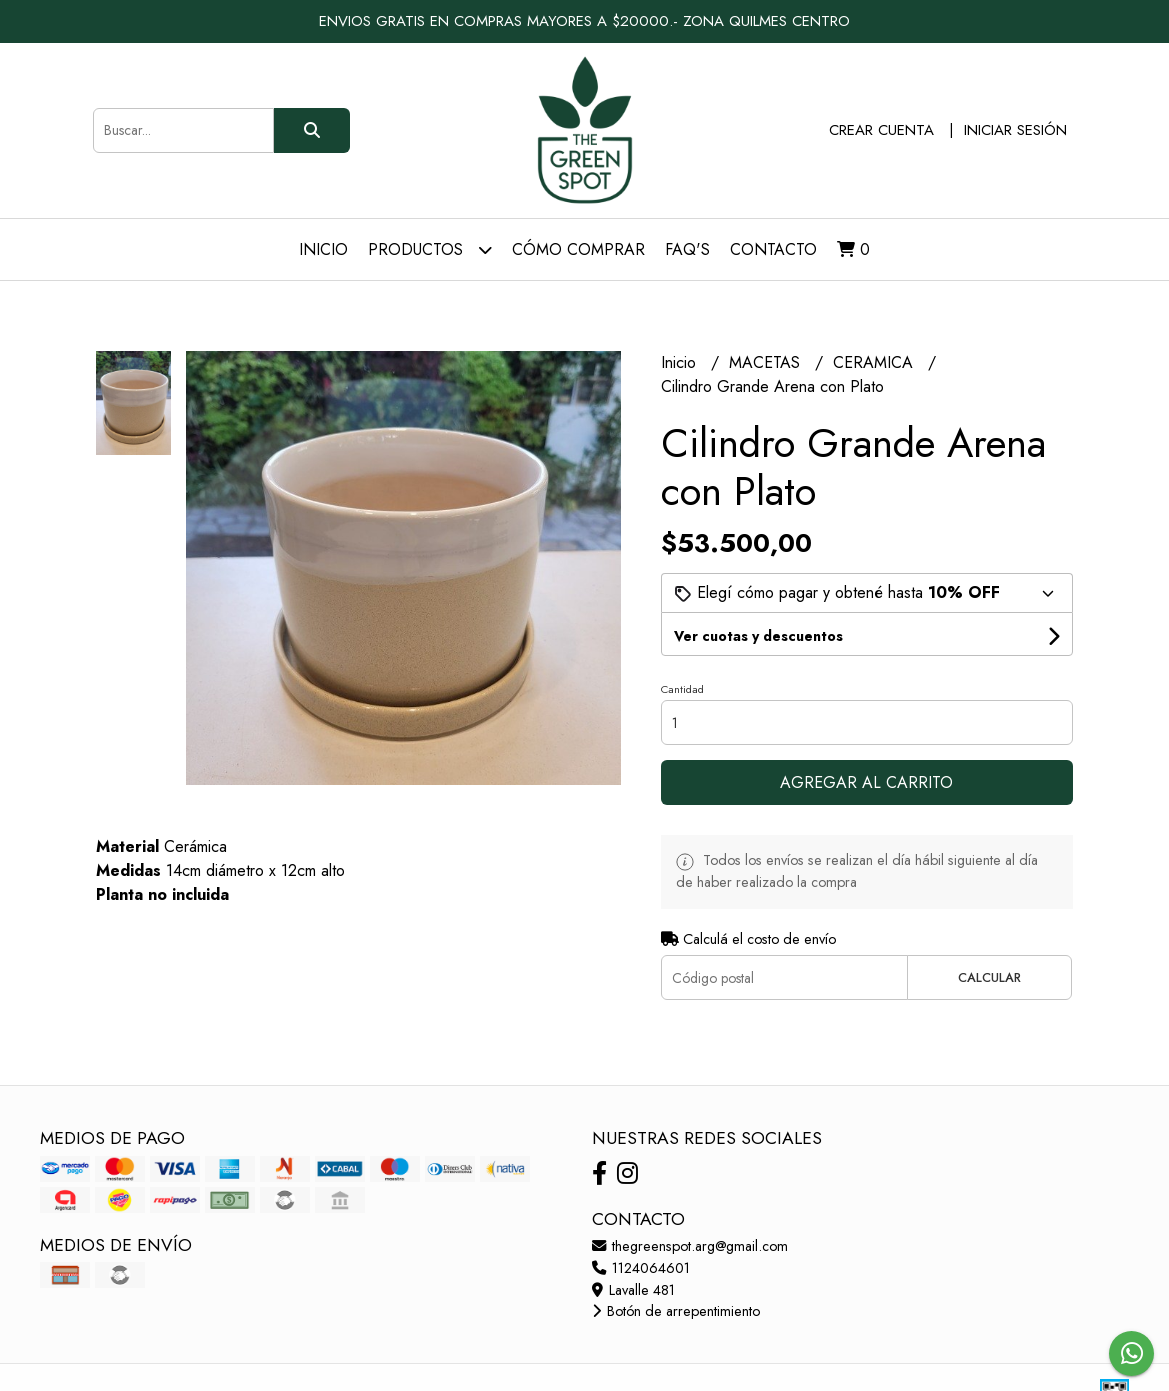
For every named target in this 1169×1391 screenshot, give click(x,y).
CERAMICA (875, 362)
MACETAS (767, 362)
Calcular (989, 977)
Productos (430, 249)
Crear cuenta (881, 130)
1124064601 (641, 1268)
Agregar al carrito (866, 782)
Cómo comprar (578, 249)
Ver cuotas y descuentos (758, 636)
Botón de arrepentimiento (676, 1311)
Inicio (323, 249)
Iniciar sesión (1015, 130)
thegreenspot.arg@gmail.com (690, 1246)
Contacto (773, 249)
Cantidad (682, 689)
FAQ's (687, 249)
